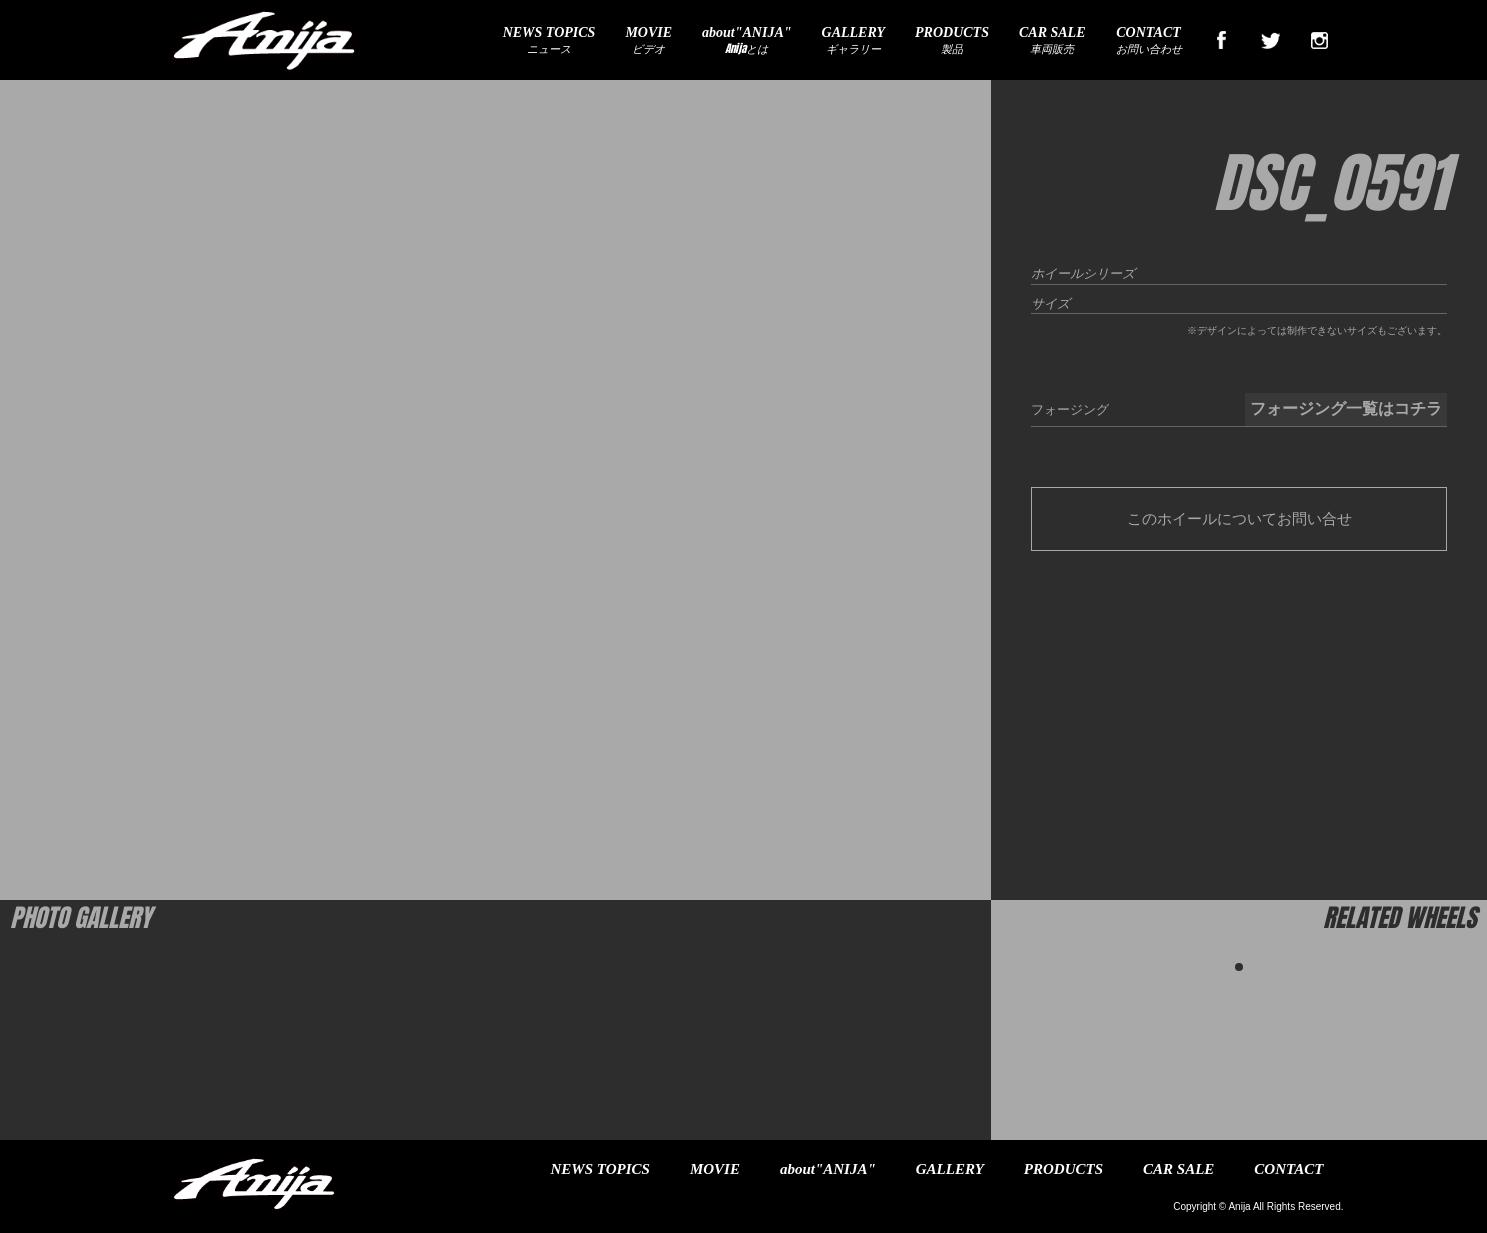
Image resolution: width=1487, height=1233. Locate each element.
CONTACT (1288, 1169)
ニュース (549, 41)
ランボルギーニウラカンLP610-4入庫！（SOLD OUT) (182, 96)
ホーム (35, 96)
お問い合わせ (1149, 41)
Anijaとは (746, 41)
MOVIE (715, 1169)
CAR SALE (1178, 1169)
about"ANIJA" (828, 1169)
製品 (952, 41)
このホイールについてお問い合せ (1239, 518)
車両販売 (1052, 41)
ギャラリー (854, 41)
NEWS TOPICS (600, 1169)
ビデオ (648, 41)
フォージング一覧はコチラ (1346, 408)
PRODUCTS (1063, 1169)
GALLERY (950, 1169)
